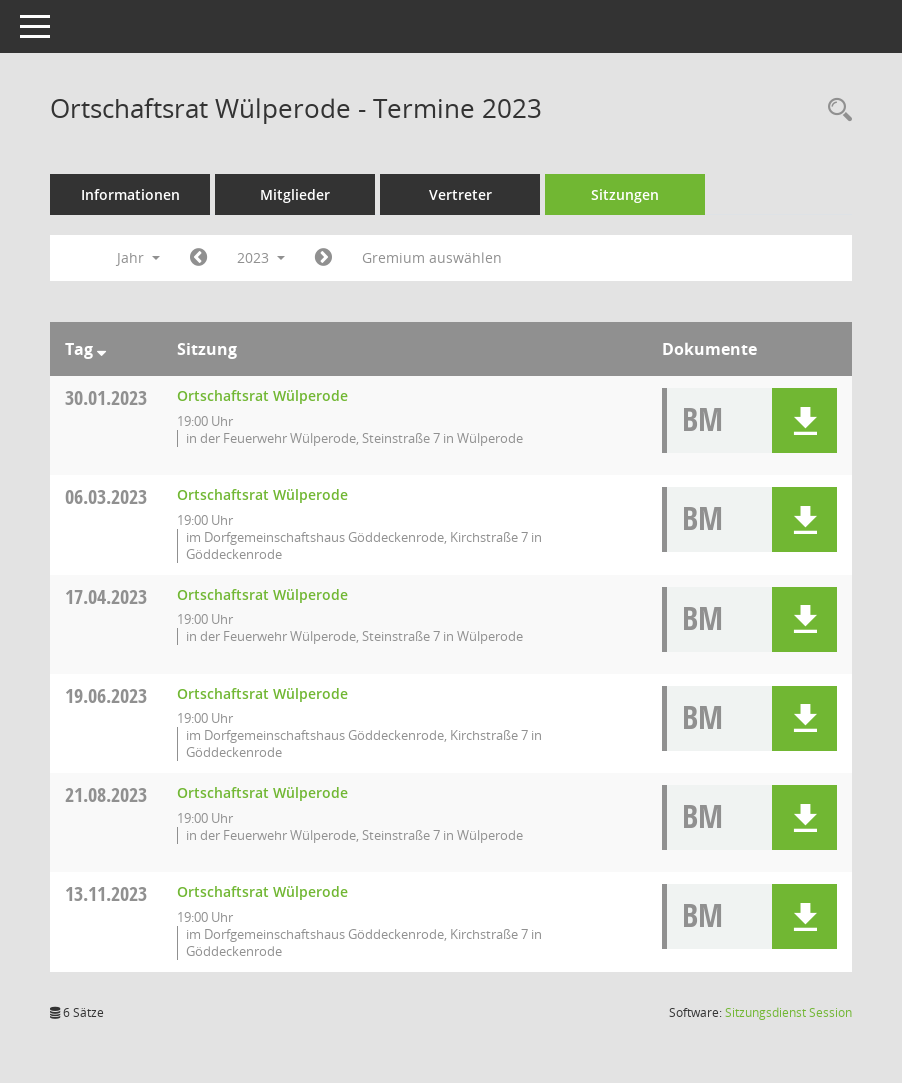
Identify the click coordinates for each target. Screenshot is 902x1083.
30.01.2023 (106, 397)
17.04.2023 (106, 596)
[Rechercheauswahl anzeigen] (835, 110)
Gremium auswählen (432, 257)
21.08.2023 (106, 794)
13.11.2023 (106, 893)
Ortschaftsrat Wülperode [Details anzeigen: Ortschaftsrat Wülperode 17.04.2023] (262, 594)
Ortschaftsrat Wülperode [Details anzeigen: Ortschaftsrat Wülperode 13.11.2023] (262, 891)
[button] (804, 420)
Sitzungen (625, 194)
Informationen (130, 194)
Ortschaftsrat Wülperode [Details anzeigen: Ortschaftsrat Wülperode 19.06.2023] (262, 693)
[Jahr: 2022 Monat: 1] (198, 258)
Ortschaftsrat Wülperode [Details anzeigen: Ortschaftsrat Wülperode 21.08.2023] (262, 792)
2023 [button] (261, 257)
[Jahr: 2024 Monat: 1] (323, 258)
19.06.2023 (106, 695)
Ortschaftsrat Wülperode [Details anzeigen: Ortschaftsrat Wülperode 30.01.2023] (262, 395)
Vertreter (460, 194)
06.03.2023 (106, 496)
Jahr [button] (138, 257)
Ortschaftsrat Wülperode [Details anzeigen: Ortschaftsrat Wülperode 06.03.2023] (262, 494)
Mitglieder (295, 194)
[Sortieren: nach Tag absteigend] (101, 349)
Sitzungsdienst (788, 1012)
